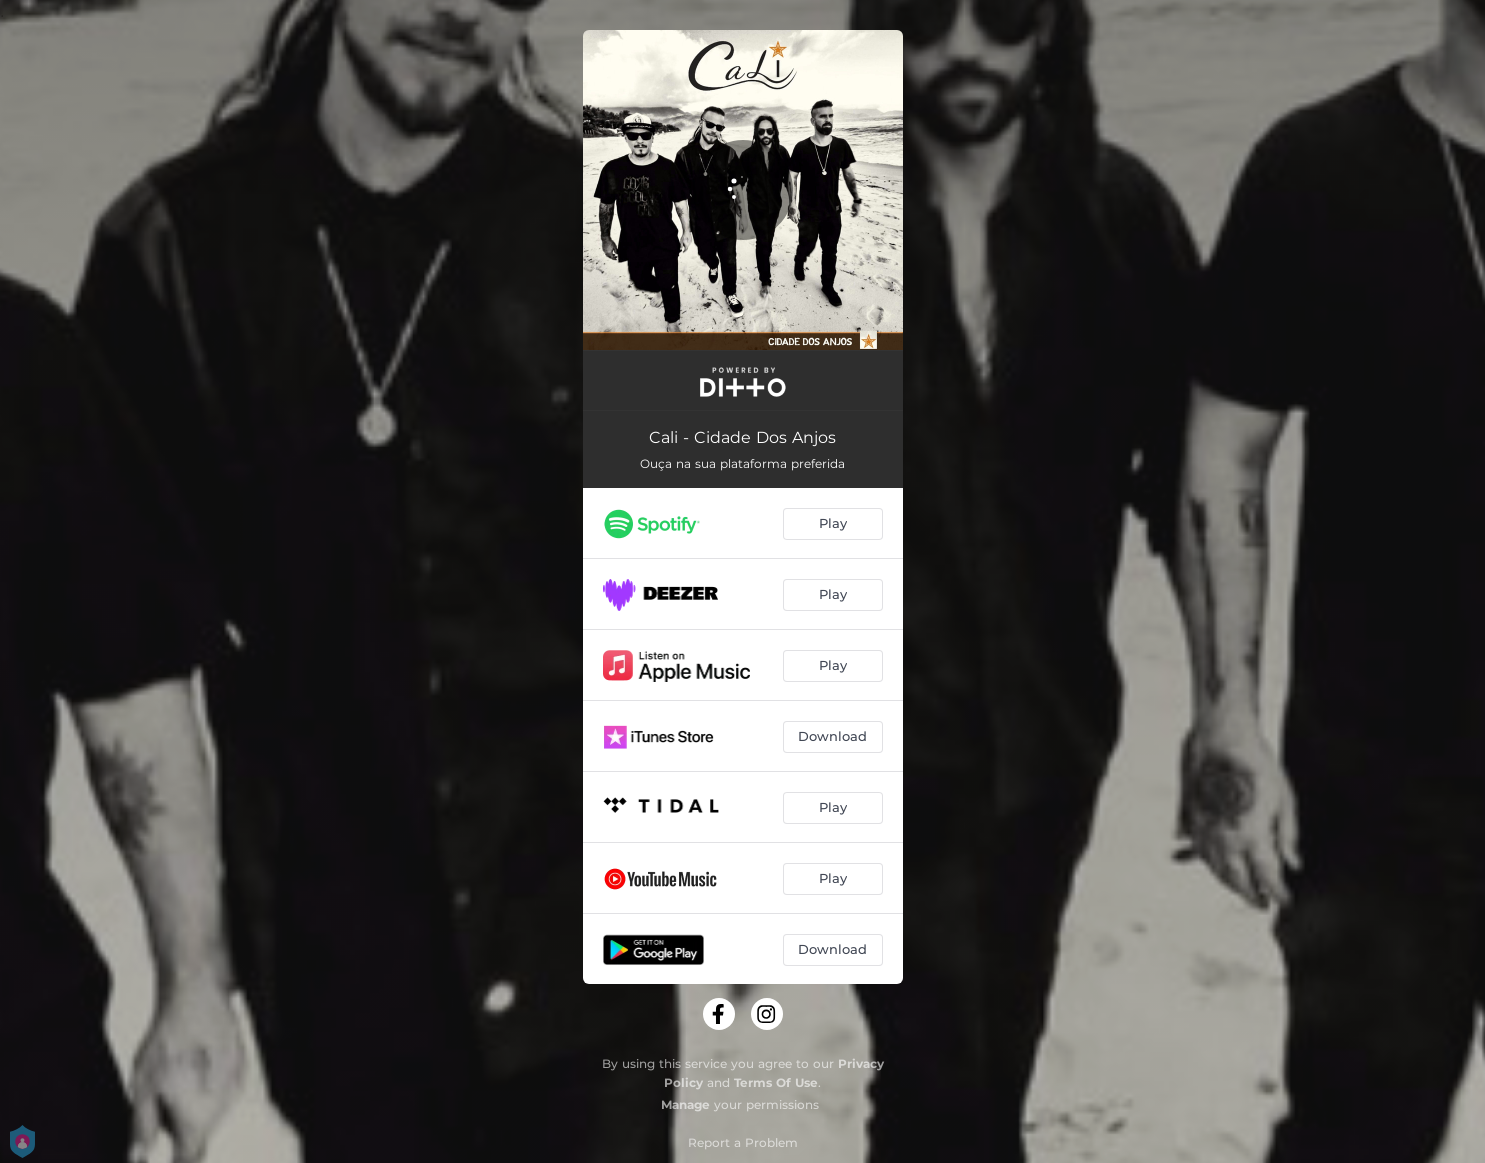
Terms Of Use (776, 1082)
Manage (685, 1104)
